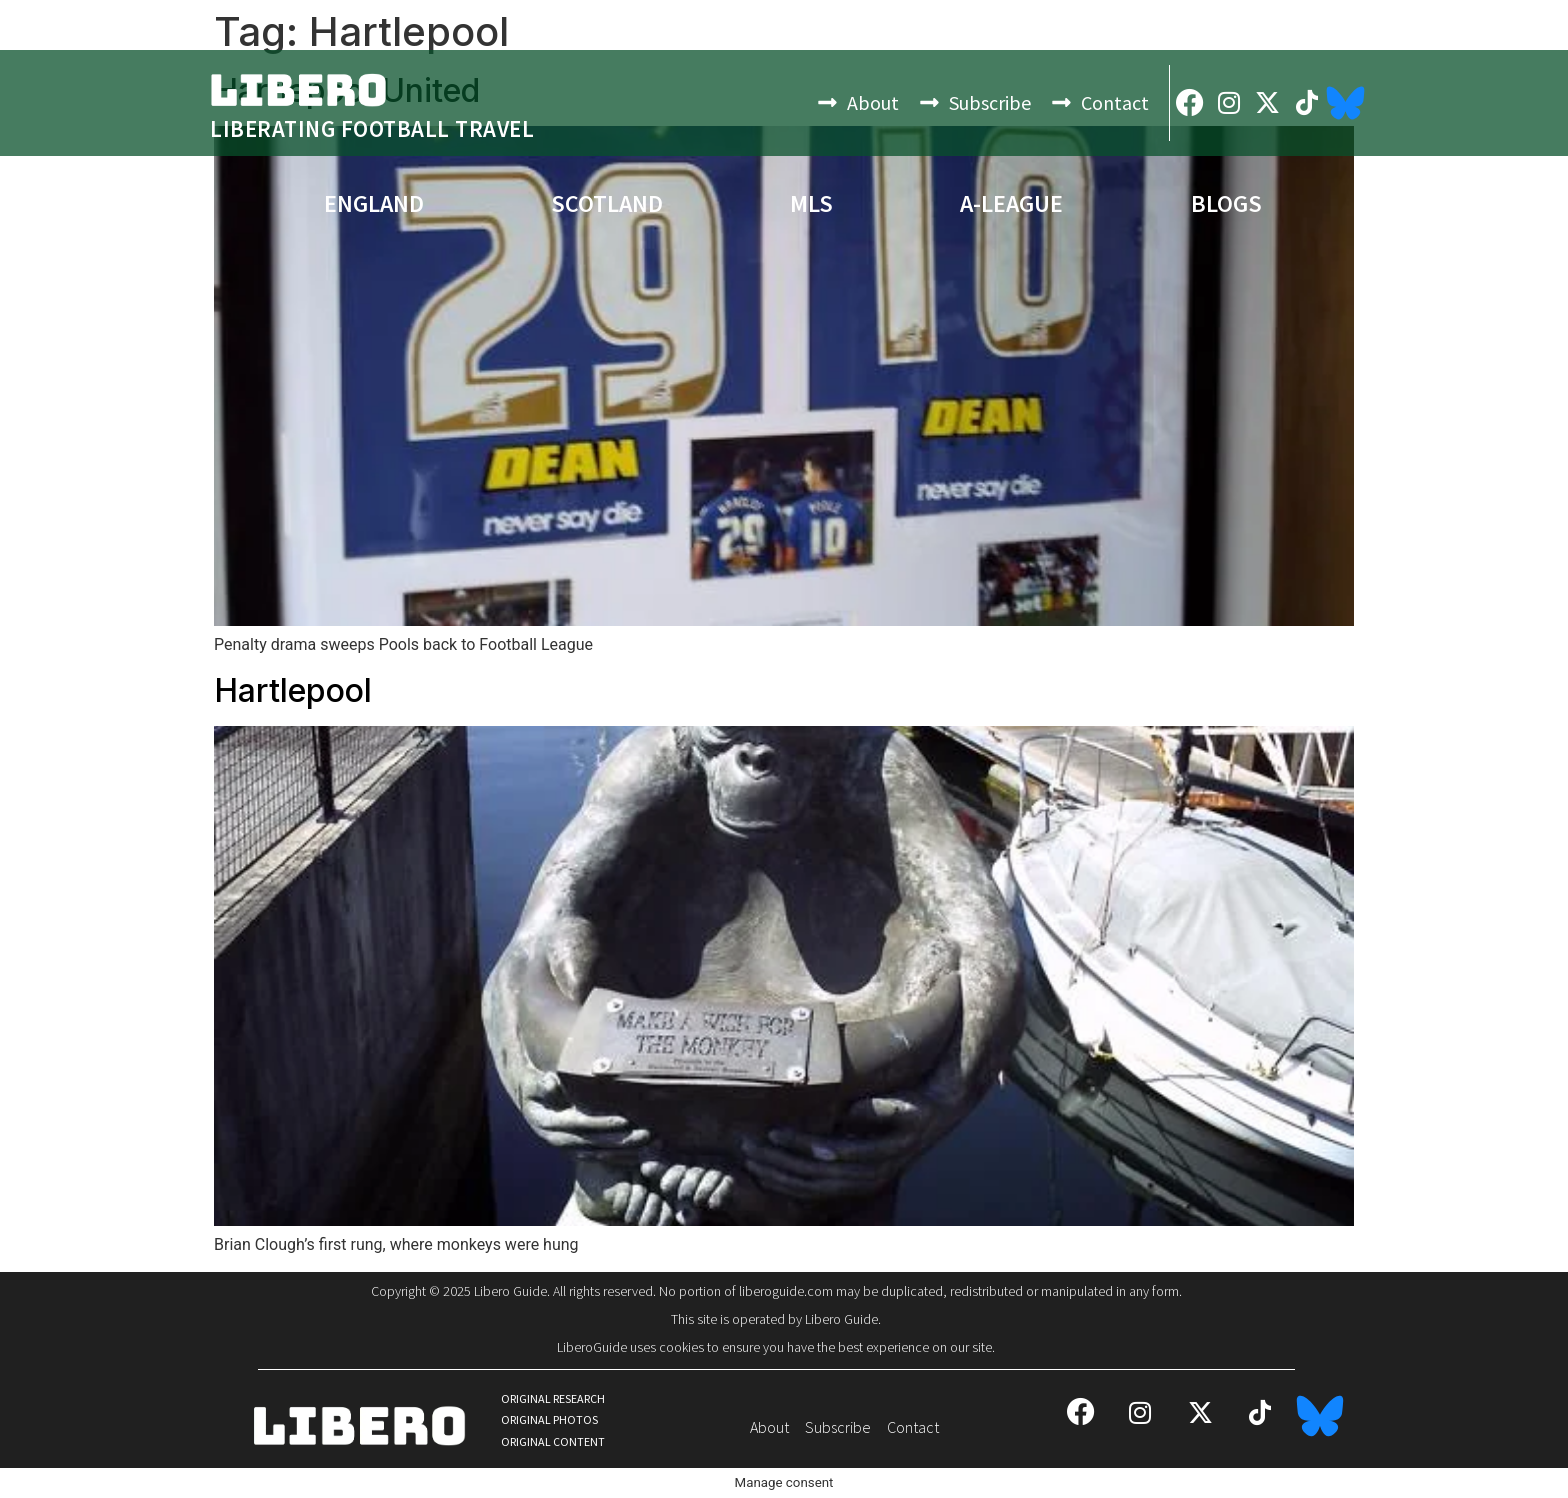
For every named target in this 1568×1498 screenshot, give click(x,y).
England (374, 204)
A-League (1011, 204)
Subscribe (990, 102)
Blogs (1226, 204)
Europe (153, 204)
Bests (1423, 204)
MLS (811, 204)
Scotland (607, 204)
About (873, 102)
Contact (1115, 102)
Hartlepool (293, 690)
